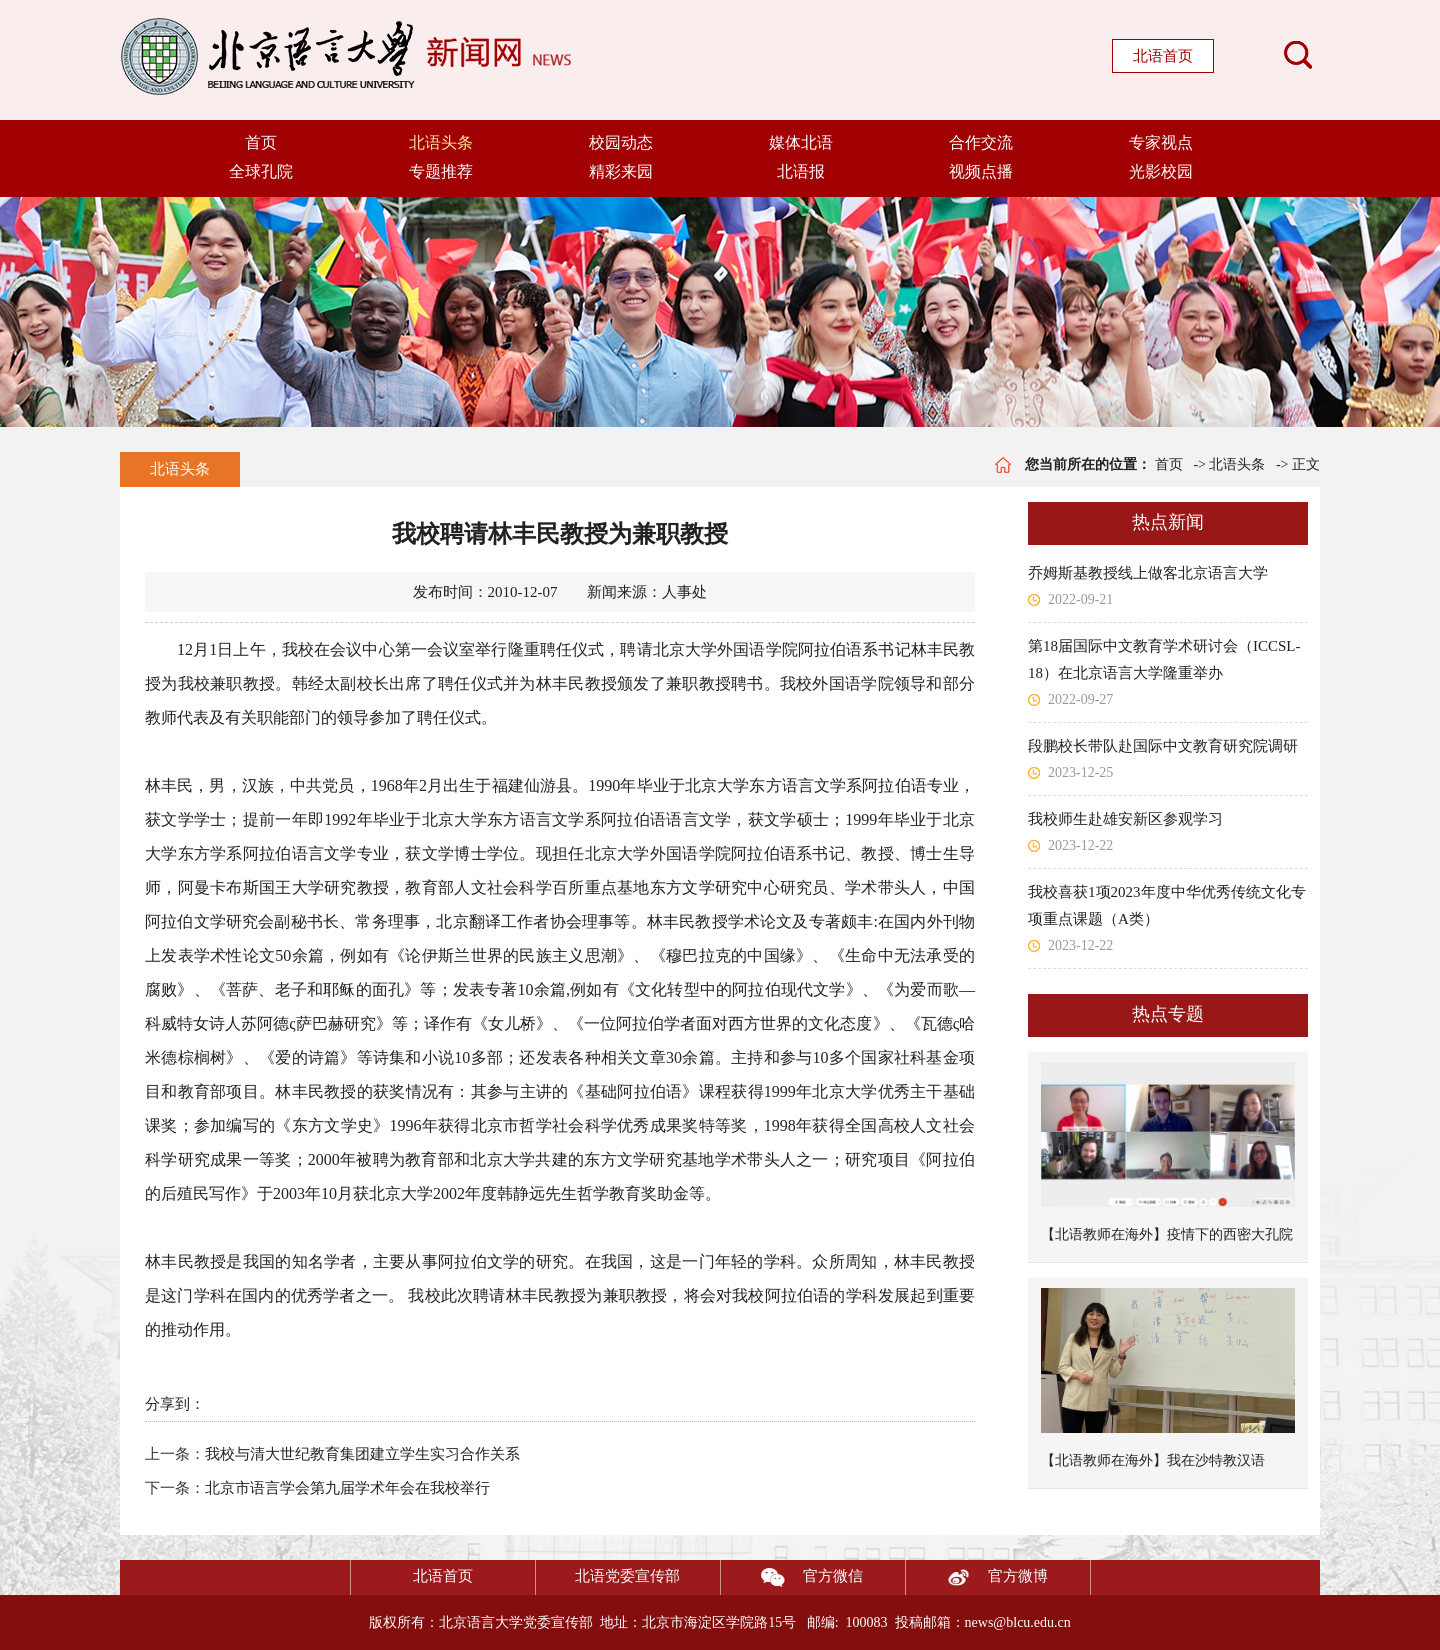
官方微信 (792, 1577)
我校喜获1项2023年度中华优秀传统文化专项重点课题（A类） (1167, 905)
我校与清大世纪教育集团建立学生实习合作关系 (362, 1454)
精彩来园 (621, 171)
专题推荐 (441, 171)
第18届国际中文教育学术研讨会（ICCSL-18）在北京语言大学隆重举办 (1164, 659)
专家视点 (1161, 142)
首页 (261, 142)
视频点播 (981, 171)
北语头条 (441, 142)
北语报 (801, 171)
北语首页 (1163, 56)
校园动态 (621, 142)
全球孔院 (261, 171)
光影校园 (1161, 171)
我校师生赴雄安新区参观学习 (1125, 819)
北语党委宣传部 (627, 1576)
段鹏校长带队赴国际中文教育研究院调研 (1163, 746)
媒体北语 (801, 142)
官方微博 (977, 1577)
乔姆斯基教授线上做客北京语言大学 (1148, 573)
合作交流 (981, 142)
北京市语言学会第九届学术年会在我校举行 (347, 1488)
